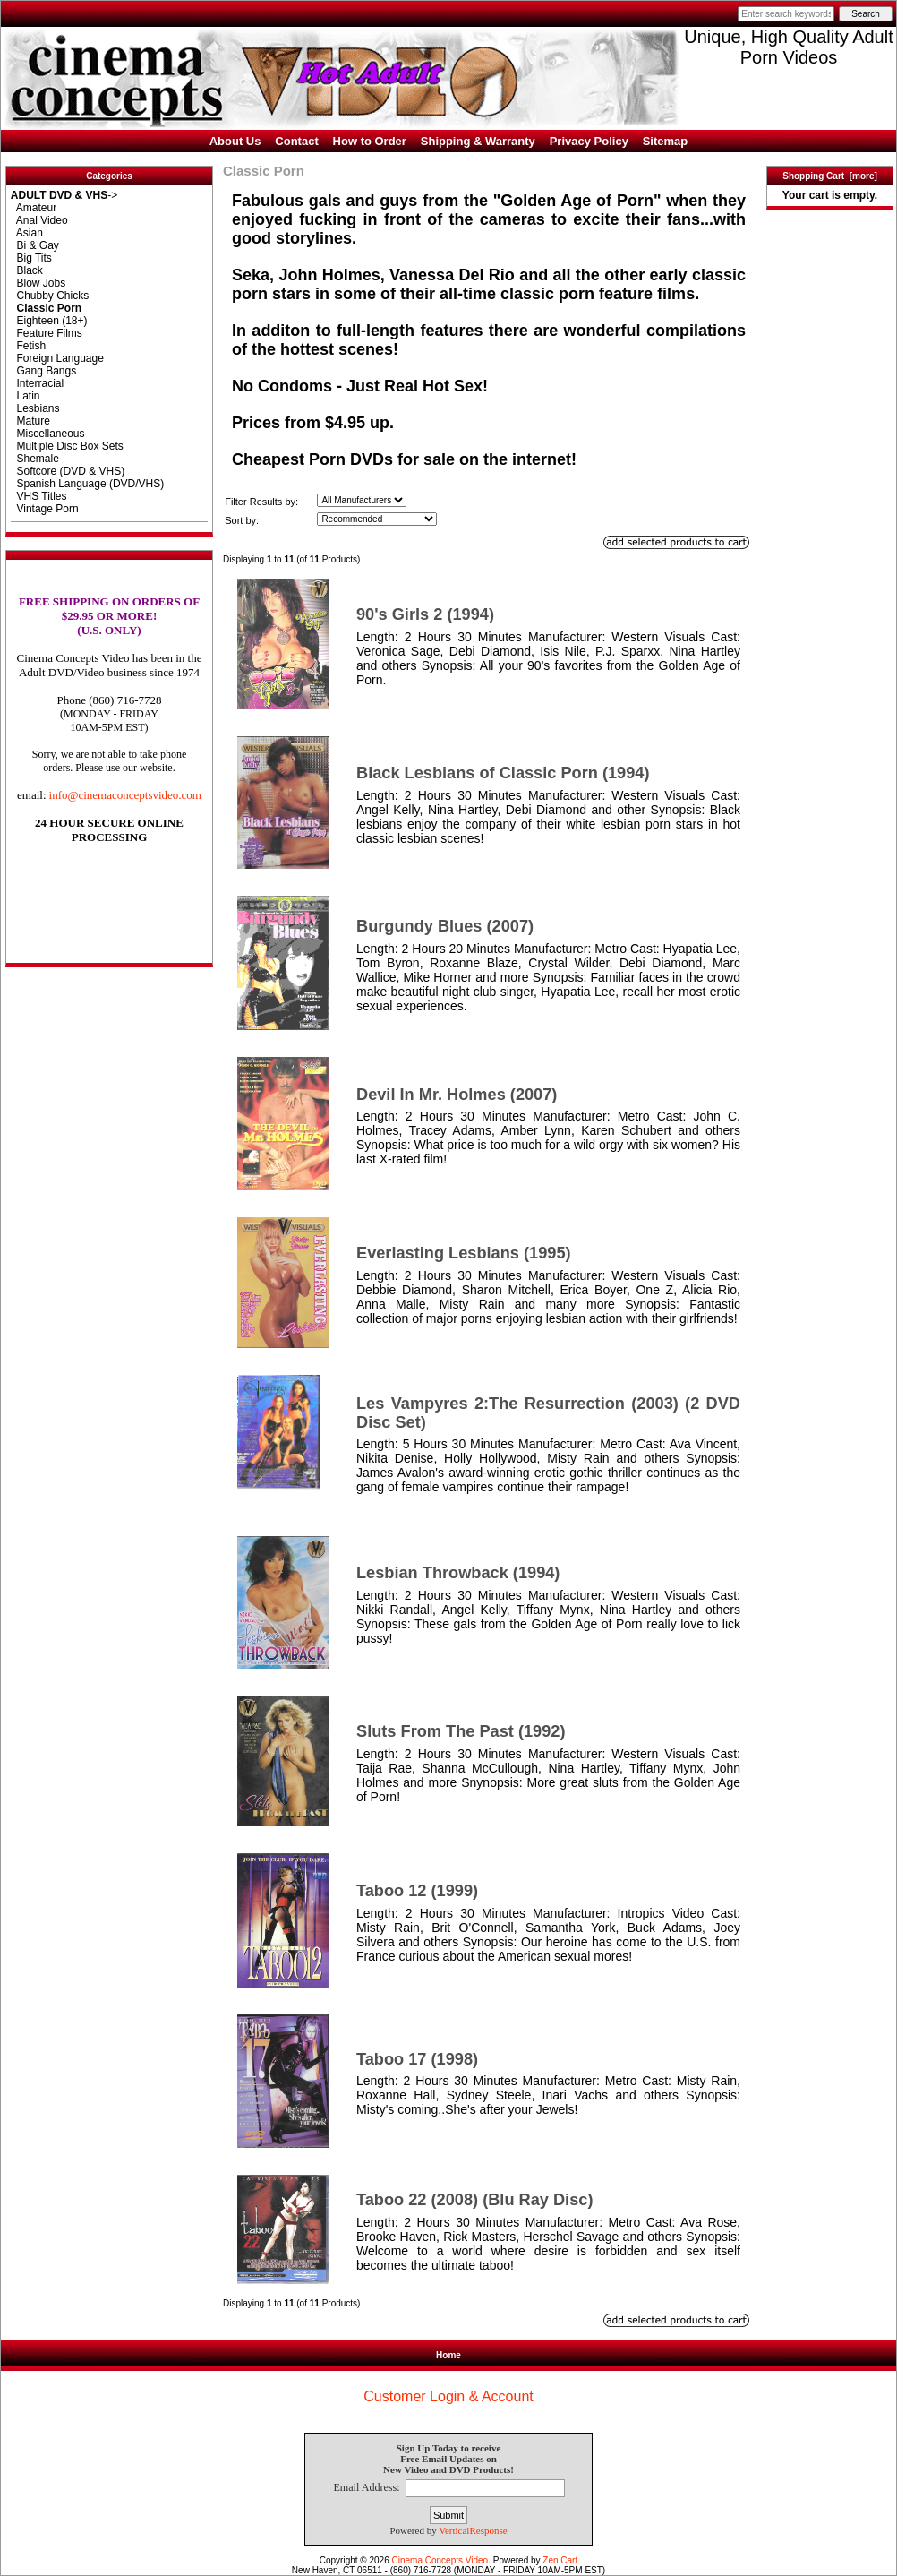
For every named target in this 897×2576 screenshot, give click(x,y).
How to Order (369, 141)
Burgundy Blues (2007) (445, 926)
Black (27, 270)
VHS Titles (39, 496)
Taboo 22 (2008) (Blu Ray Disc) (474, 2200)
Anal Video (39, 220)
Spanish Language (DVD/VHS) (87, 483)
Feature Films (46, 333)
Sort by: (242, 520)
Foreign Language (57, 358)
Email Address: (366, 2488)
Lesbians (35, 408)
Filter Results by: (261, 501)
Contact (296, 141)
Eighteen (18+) (49, 320)
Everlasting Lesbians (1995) (463, 1253)
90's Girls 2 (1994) (425, 614)
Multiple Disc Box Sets (67, 446)
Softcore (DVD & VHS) (67, 471)
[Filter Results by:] (361, 500)
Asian (27, 233)
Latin (25, 396)
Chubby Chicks (50, 295)
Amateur (33, 208)
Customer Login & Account (448, 2396)
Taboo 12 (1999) (417, 1891)
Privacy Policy (589, 141)
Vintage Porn (45, 508)
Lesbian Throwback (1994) (458, 1573)
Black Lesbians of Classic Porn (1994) (503, 773)
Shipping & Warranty (478, 141)
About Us (235, 141)
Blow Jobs (38, 283)
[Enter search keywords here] (786, 13)
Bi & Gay (35, 245)
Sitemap (665, 141)
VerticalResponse (473, 2530)
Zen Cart (559, 2560)
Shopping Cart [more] (829, 176)
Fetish (28, 345)
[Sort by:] (377, 519)
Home (448, 2355)
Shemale (35, 458)
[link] (109, 925)
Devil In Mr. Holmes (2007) (456, 1094)
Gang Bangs (43, 371)
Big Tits (31, 258)
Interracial (37, 383)
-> (64, 195)
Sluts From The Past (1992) (460, 1731)
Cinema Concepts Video (440, 2560)
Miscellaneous (48, 433)
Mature (30, 421)
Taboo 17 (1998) (417, 2059)
